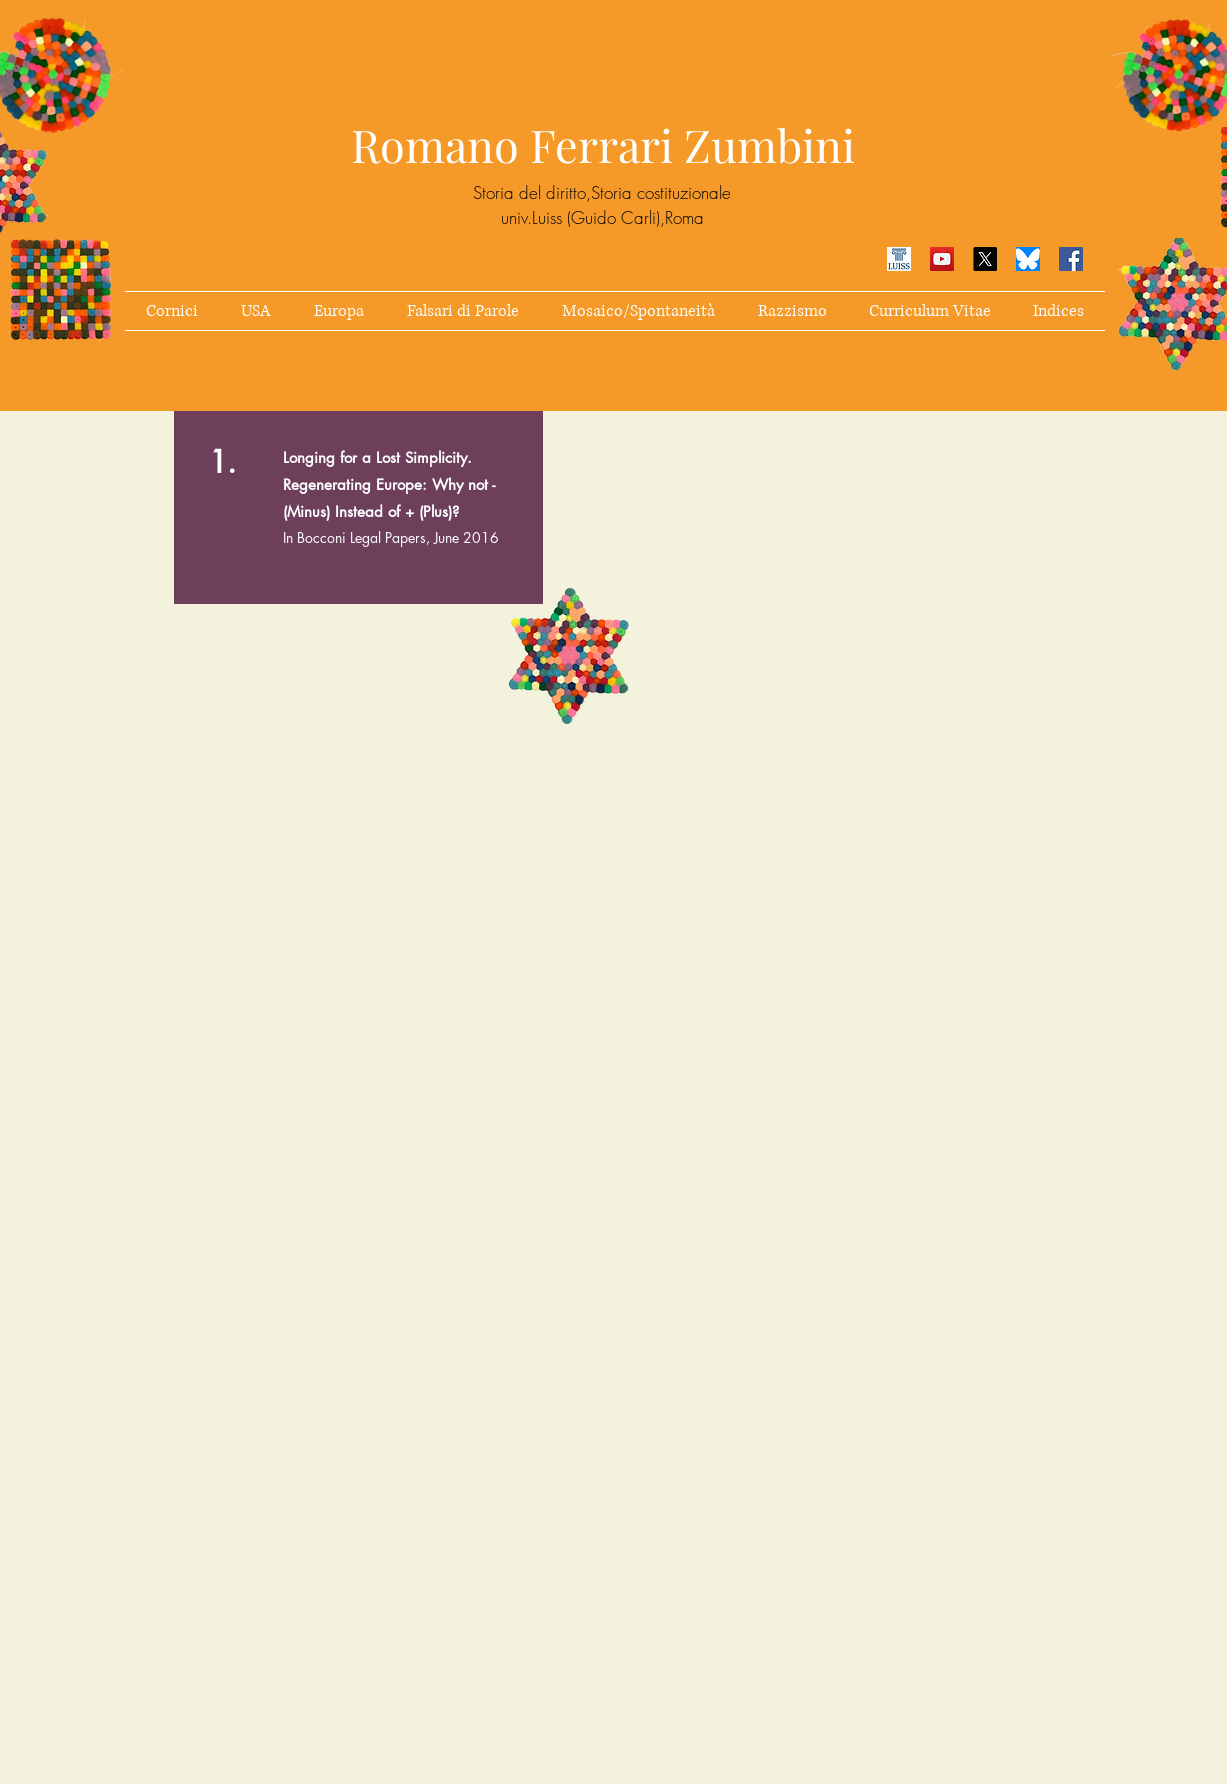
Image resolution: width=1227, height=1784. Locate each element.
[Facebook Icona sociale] (1071, 259)
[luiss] (899, 259)
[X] (985, 259)
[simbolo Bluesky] (1028, 259)
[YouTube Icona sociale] (942, 259)
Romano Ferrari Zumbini (603, 144)
